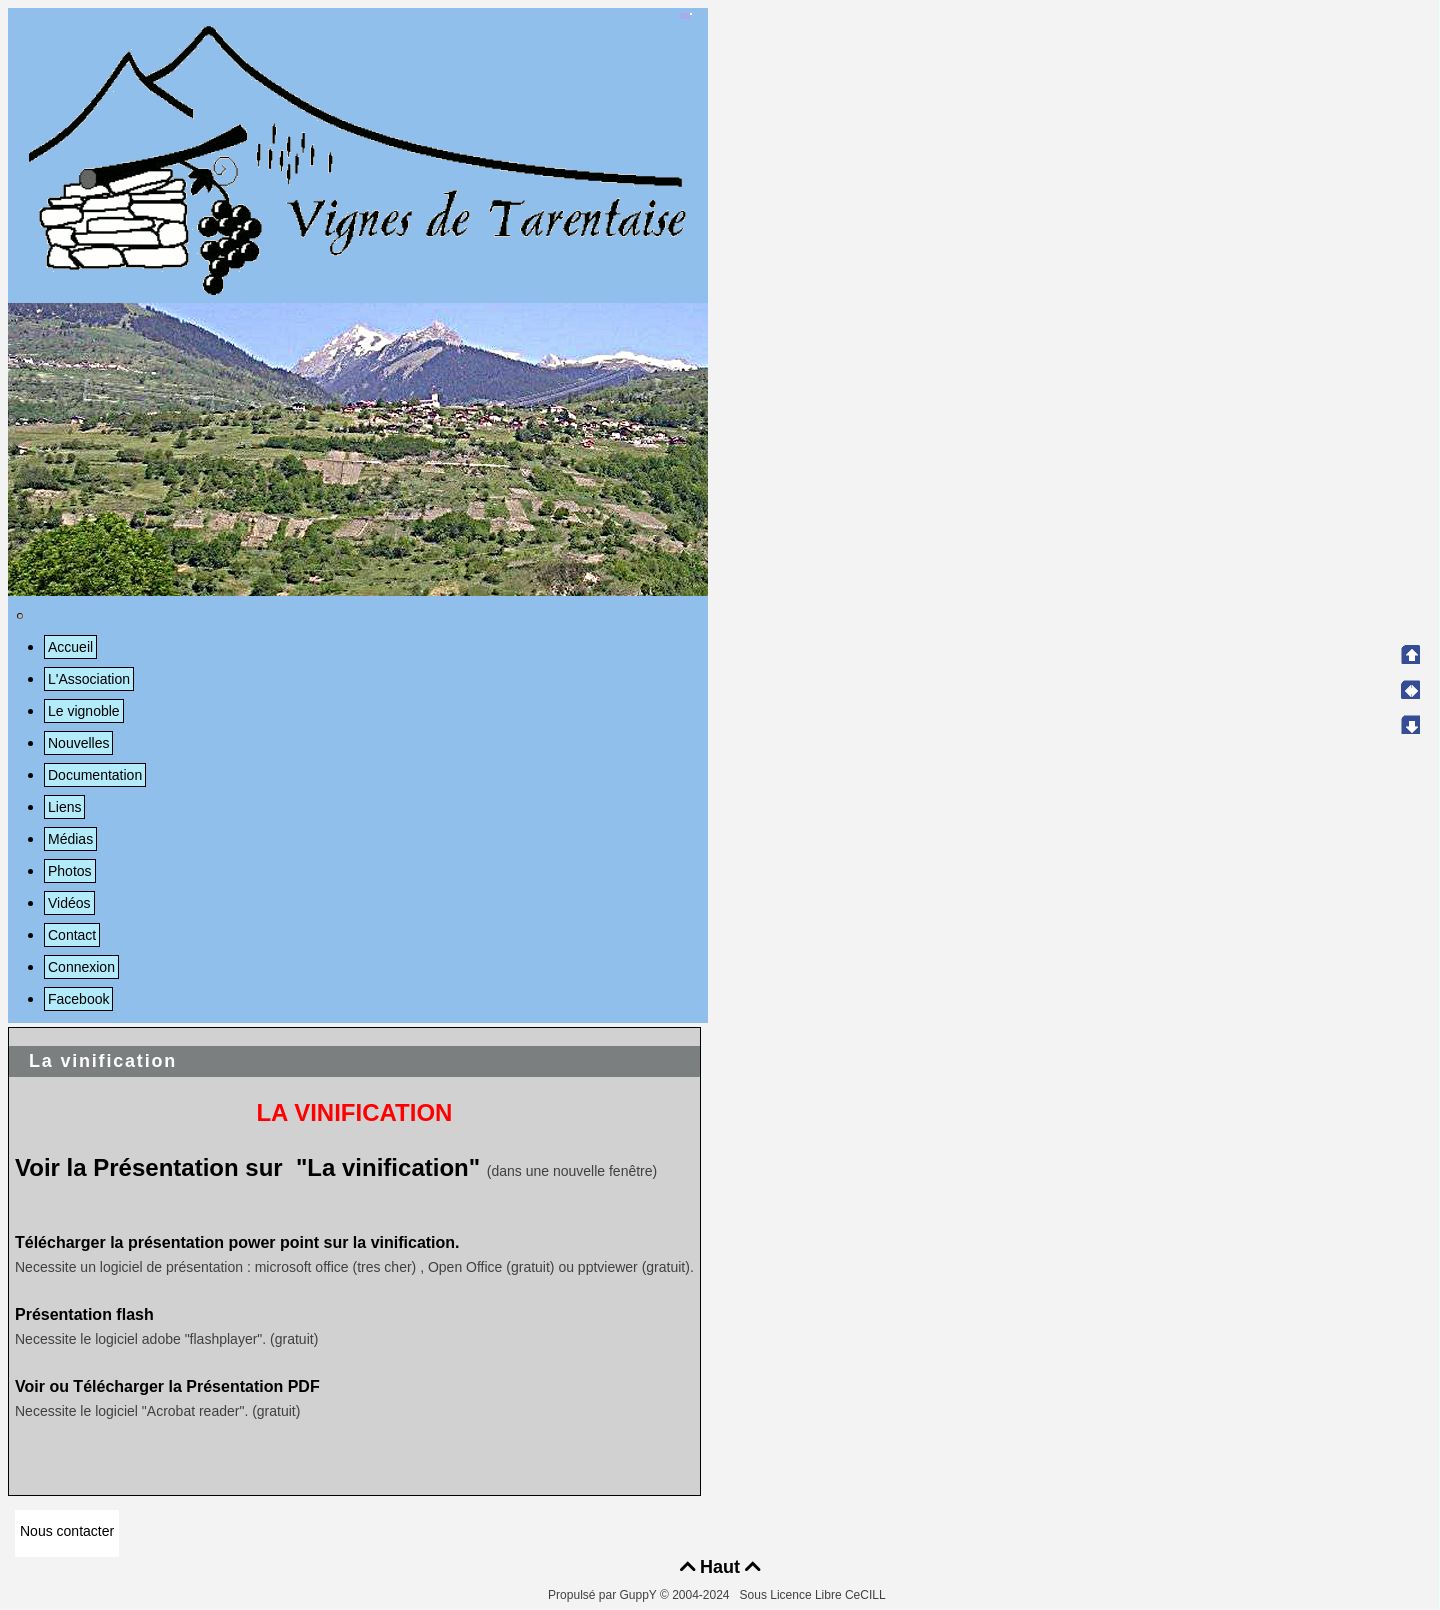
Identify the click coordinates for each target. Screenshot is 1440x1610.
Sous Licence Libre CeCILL (814, 1595)
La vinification (103, 1061)
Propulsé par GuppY (604, 1595)
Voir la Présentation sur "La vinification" (247, 1167)
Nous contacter (67, 1531)
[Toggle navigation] (20, 616)
